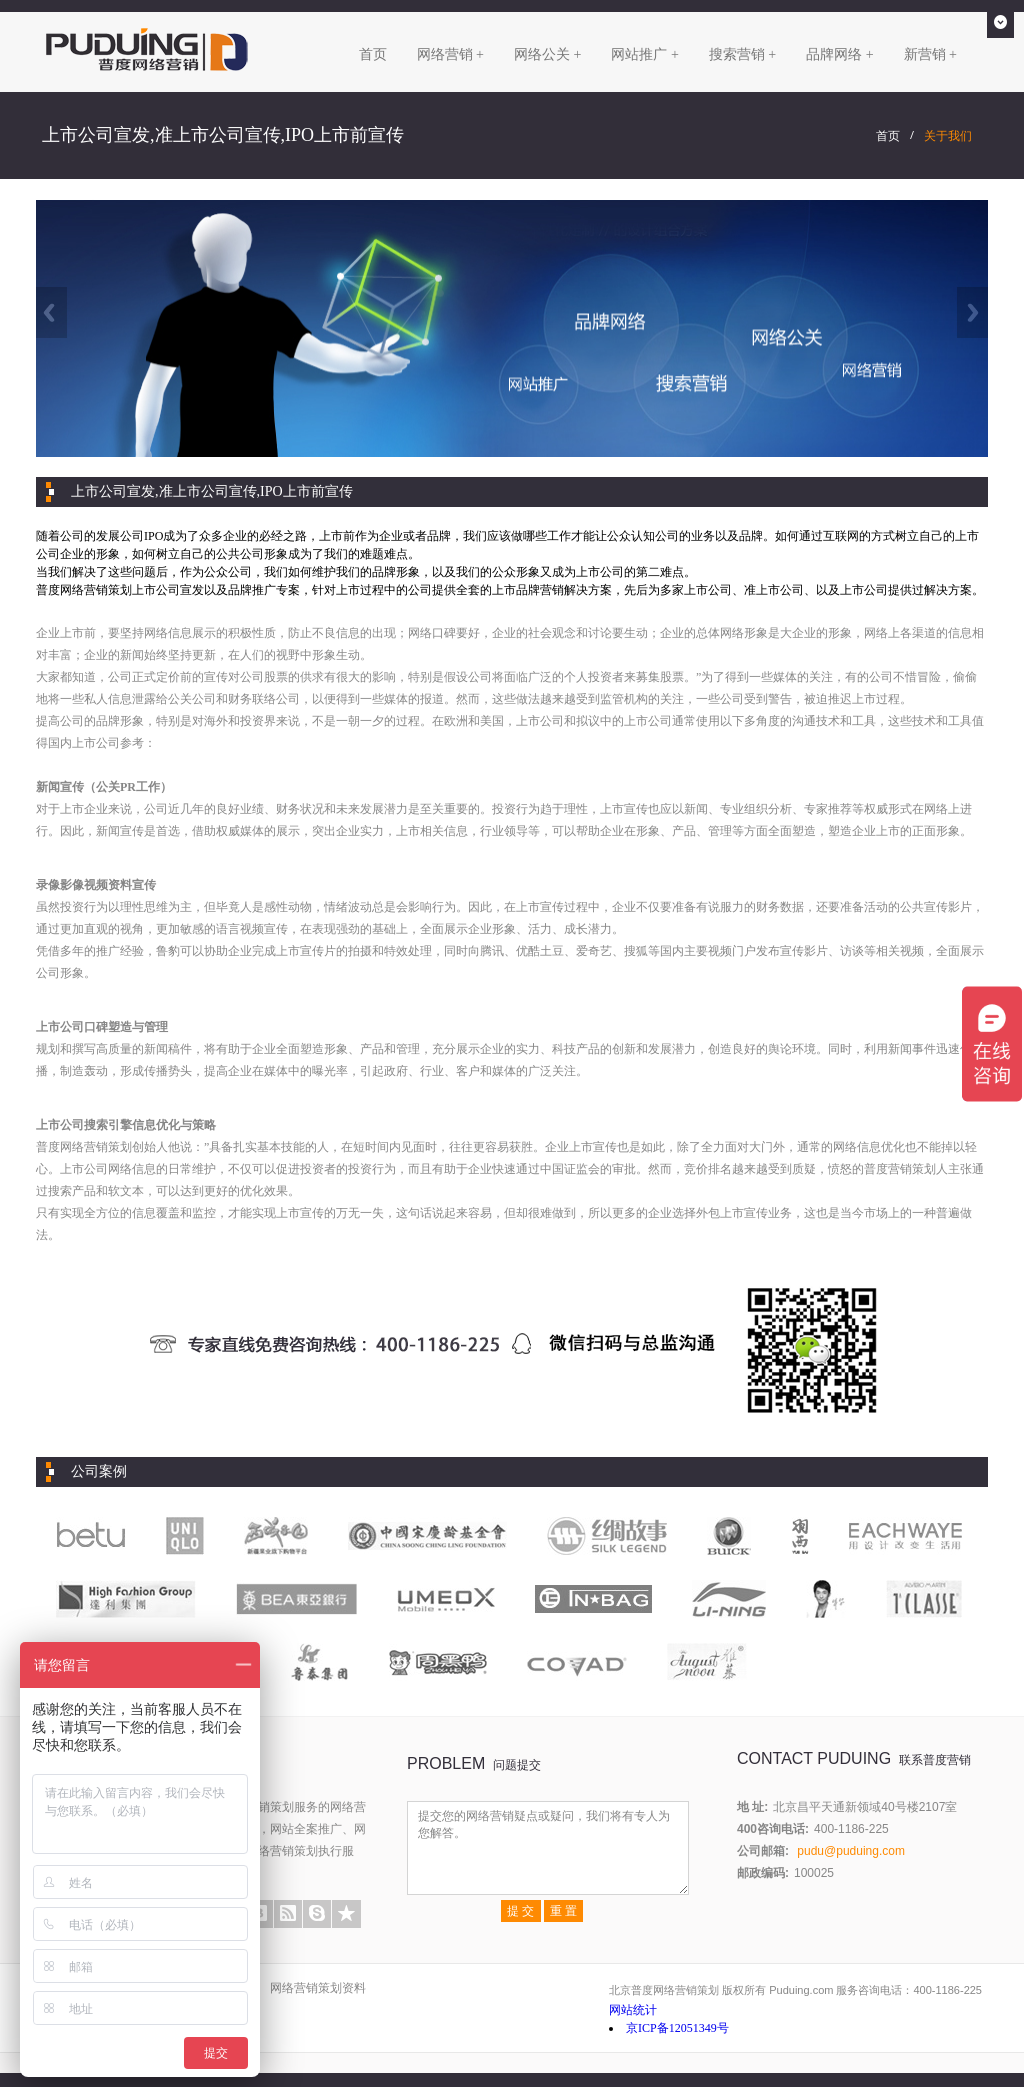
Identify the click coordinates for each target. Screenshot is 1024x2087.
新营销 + (930, 54)
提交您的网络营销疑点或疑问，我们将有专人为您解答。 (548, 1848)
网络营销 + (450, 54)
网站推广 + (644, 54)
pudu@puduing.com (851, 1851)
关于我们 (948, 136)
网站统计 (633, 2010)
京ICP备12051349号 (677, 2028)
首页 (373, 54)
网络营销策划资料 (318, 1988)
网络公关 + (547, 54)
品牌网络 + (839, 54)
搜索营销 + (742, 54)
